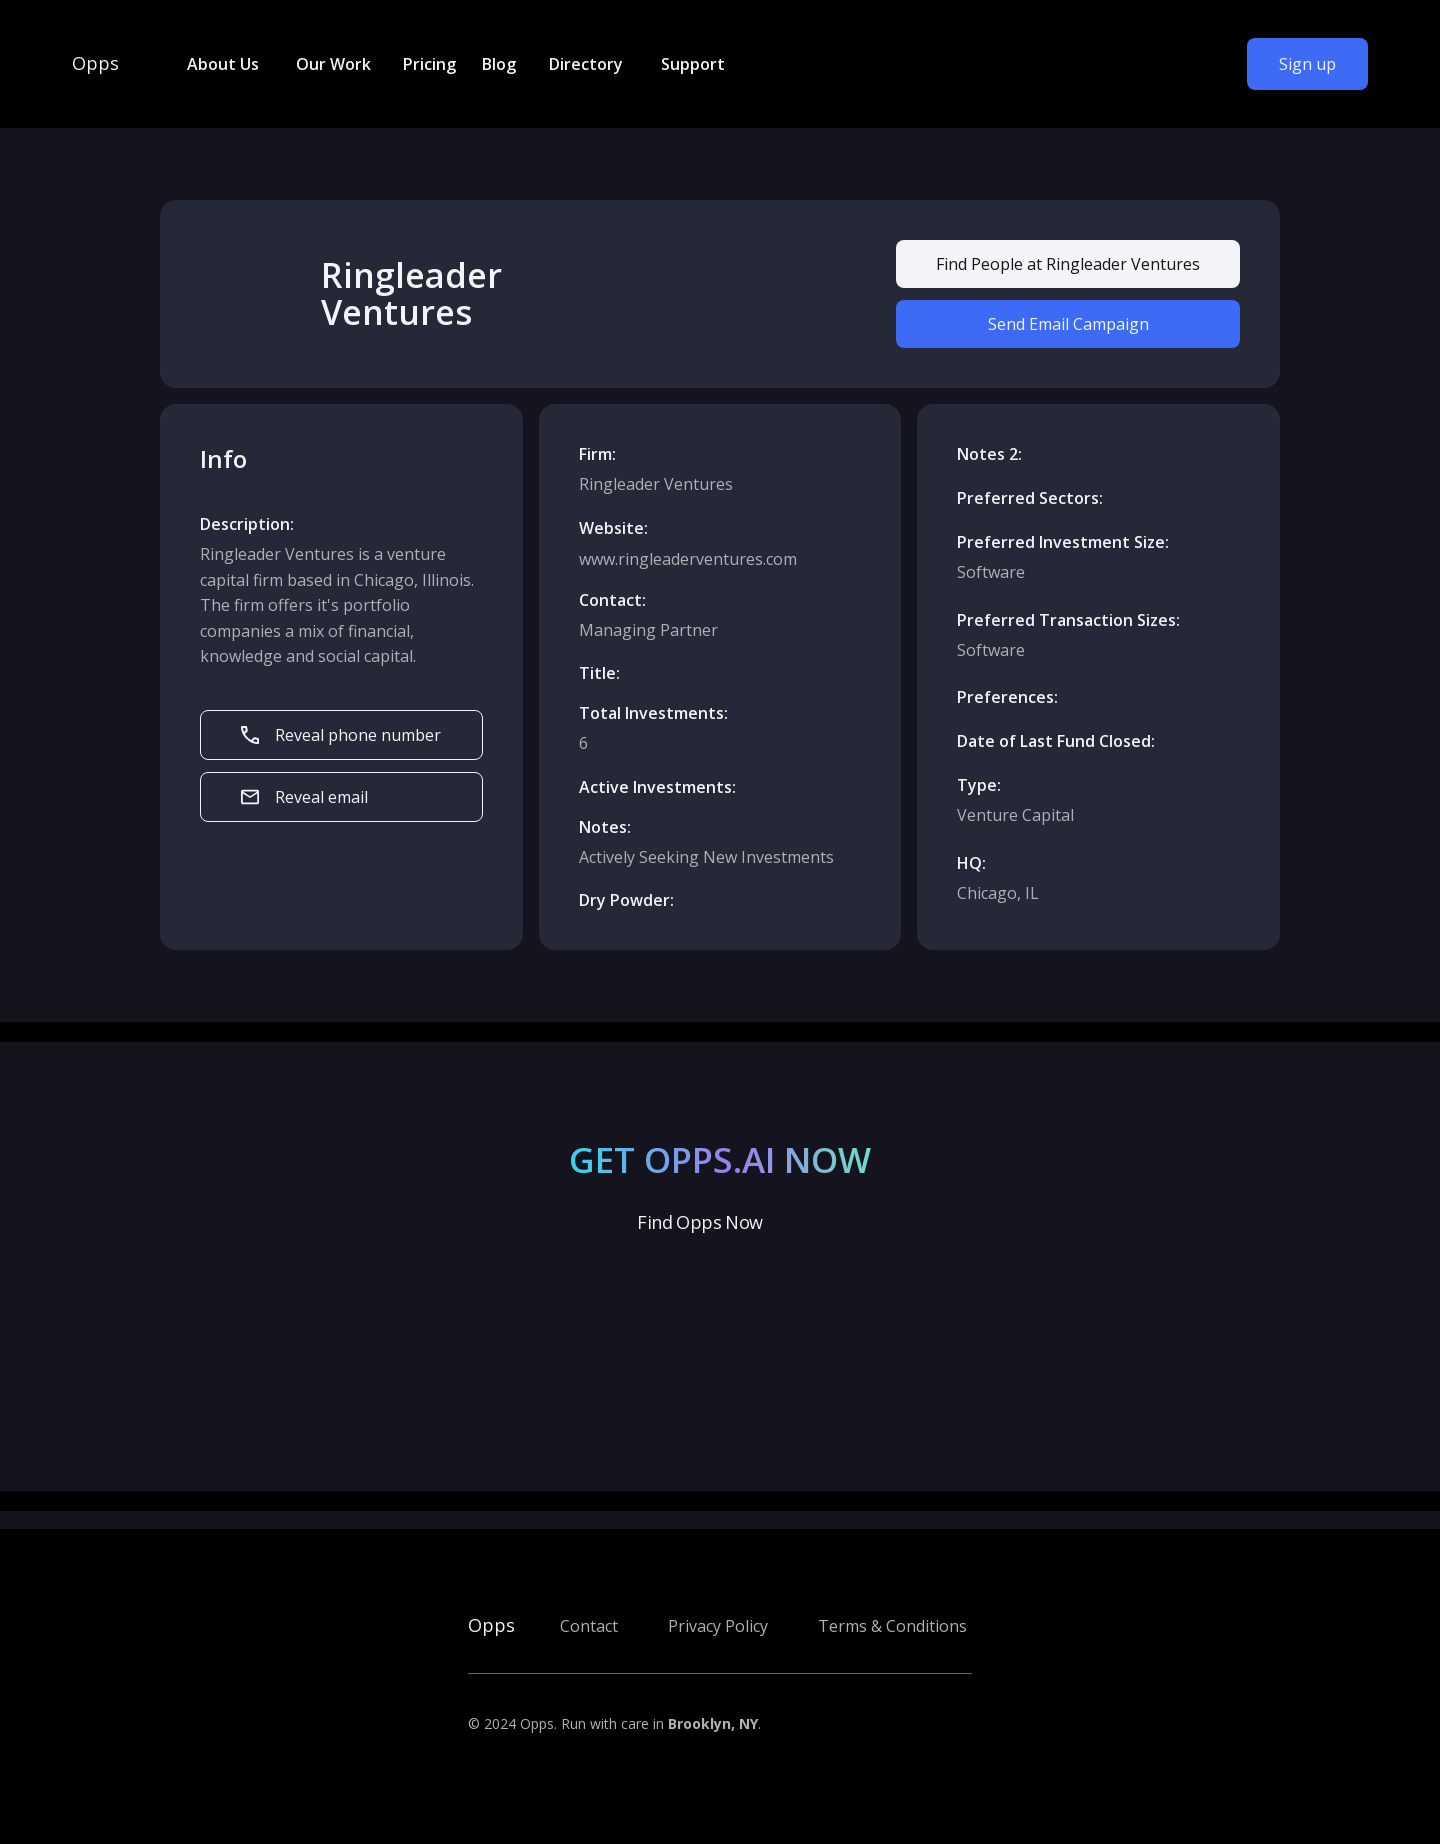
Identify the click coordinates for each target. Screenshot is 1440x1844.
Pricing (429, 64)
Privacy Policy (718, 1626)
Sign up (1307, 64)
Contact (589, 1626)
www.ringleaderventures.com (688, 559)
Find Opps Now (699, 1222)
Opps (95, 64)
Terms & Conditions (892, 1626)
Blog (499, 64)
